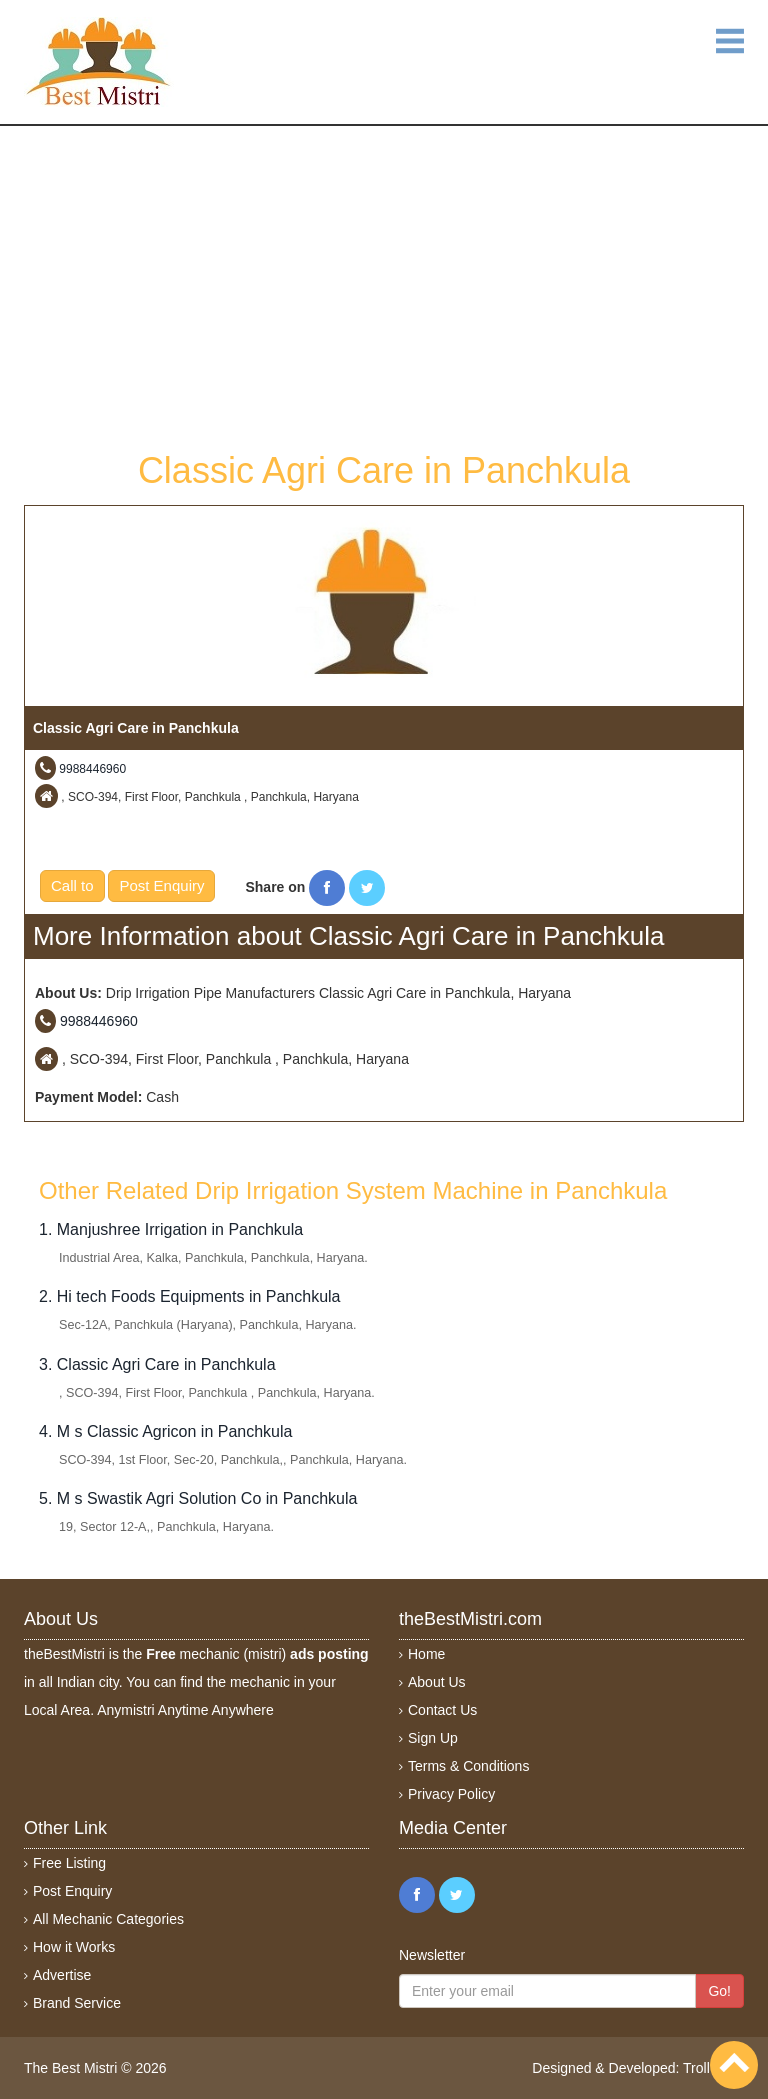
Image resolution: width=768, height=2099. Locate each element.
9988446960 (92, 769)
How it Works (74, 1947)
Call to (72, 885)
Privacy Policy (451, 1794)
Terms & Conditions (468, 1766)
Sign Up (433, 1738)
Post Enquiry (161, 885)
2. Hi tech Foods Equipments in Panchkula (190, 1296)
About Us (437, 1682)
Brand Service (77, 2003)
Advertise (62, 1975)
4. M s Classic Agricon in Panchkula (165, 1431)
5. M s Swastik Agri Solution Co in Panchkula (198, 1498)
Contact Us (442, 1710)
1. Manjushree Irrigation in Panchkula (171, 1229)
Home (426, 1654)
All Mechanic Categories (108, 1919)
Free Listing (69, 1863)
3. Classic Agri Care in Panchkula (157, 1364)
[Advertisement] (384, 286)
